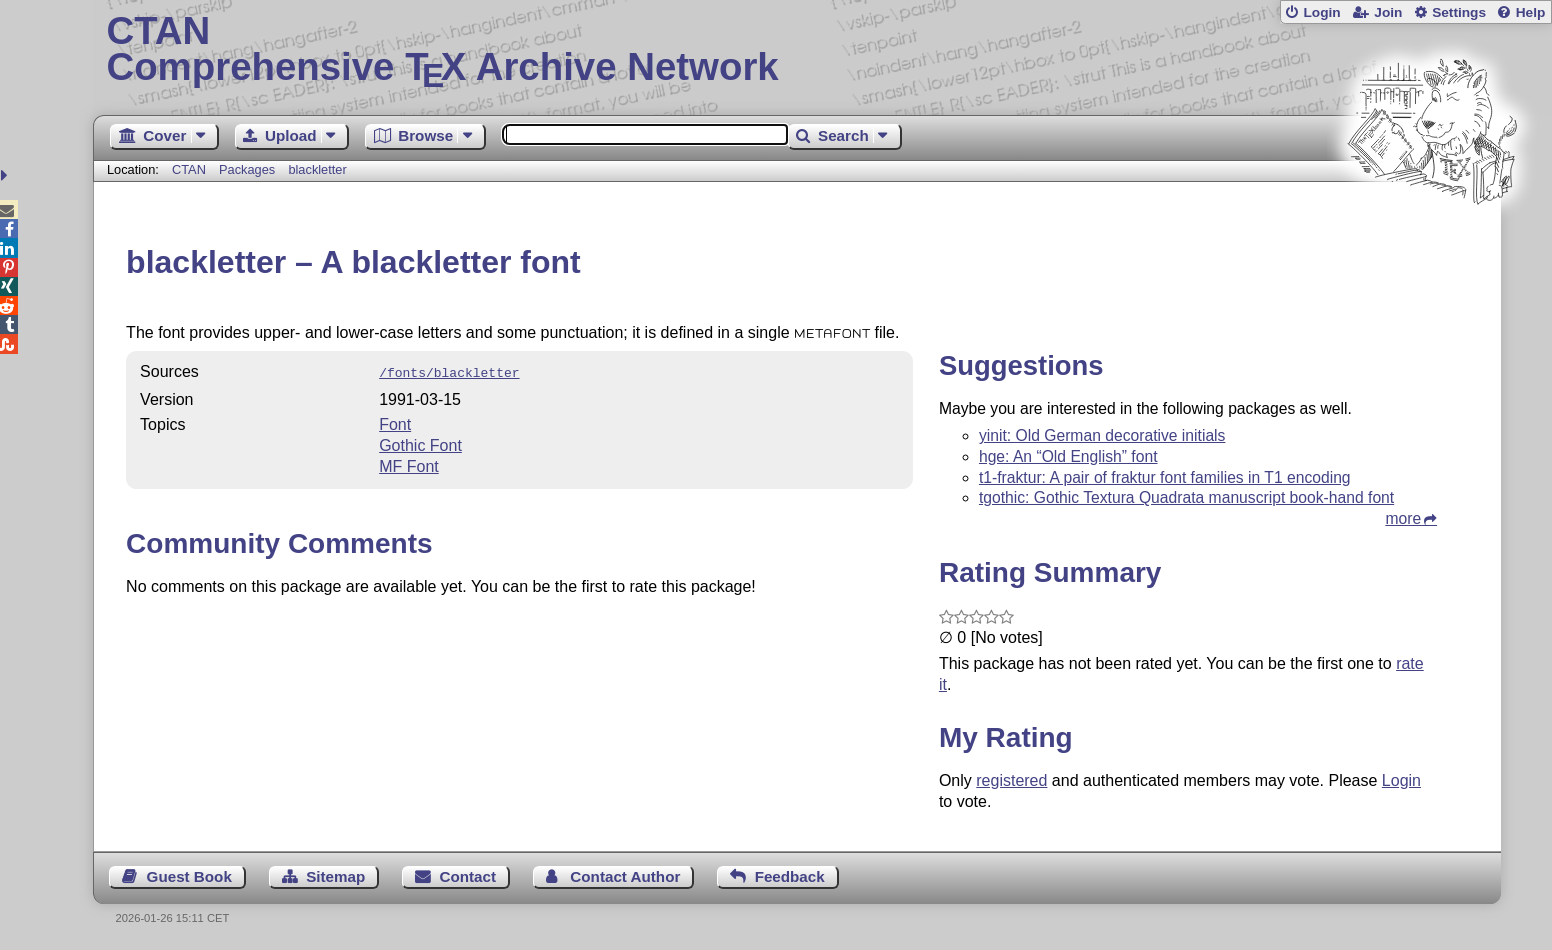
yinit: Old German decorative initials (1102, 435)
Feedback (790, 876)
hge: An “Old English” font (1068, 456)
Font (395, 422)
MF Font (409, 464)
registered (1011, 780)
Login (1321, 12)
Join (1388, 12)
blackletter (317, 169)
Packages (249, 169)
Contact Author (625, 876)
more (1403, 518)
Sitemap (335, 876)
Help (1531, 12)
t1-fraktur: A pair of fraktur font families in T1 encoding (1165, 477)
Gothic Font (420, 443)
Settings (1459, 12)
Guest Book (189, 876)
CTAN (189, 169)
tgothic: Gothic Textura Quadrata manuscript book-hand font (1186, 497)
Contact (468, 876)
